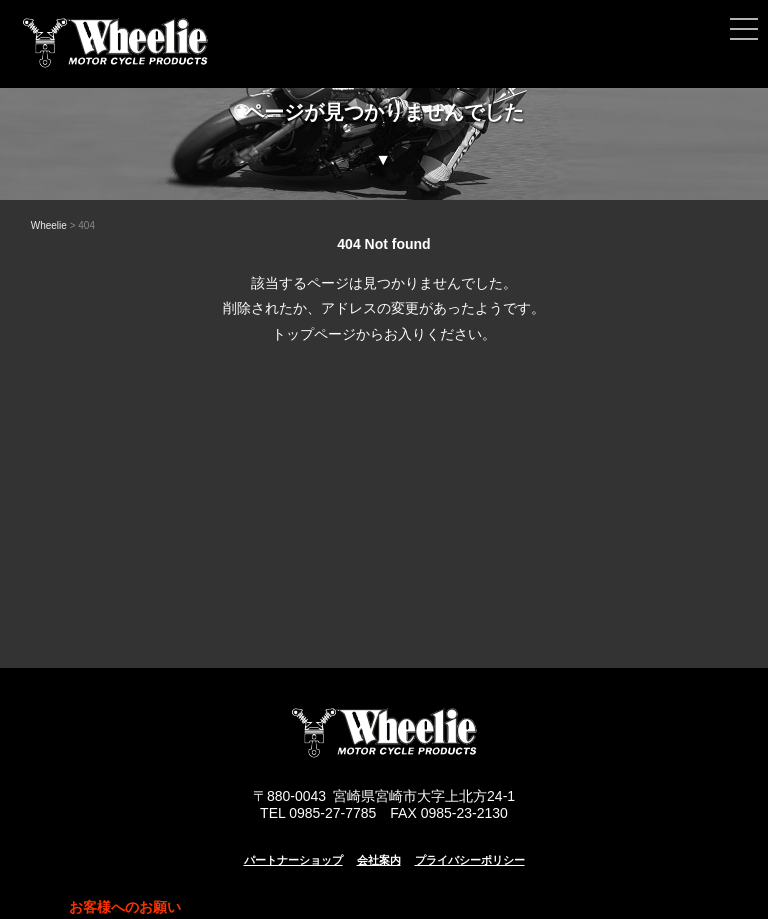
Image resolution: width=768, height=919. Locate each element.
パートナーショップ (293, 860)
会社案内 (379, 860)
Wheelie (49, 225)
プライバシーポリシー (470, 860)
